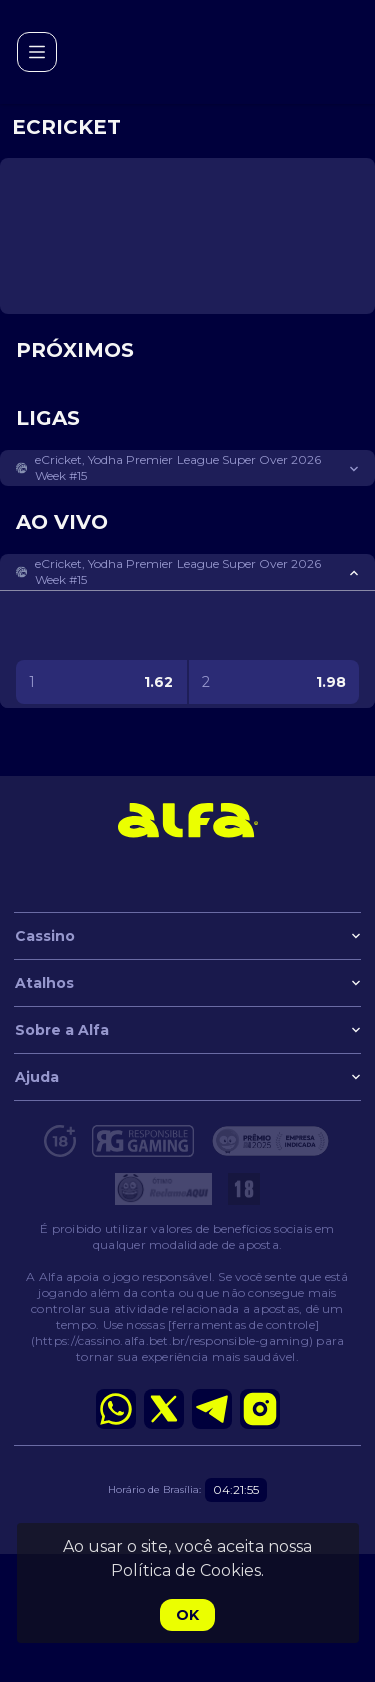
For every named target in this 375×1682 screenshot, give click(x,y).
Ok (187, 1615)
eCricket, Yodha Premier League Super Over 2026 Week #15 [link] (178, 467)
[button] (187, 468)
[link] (188, 820)
